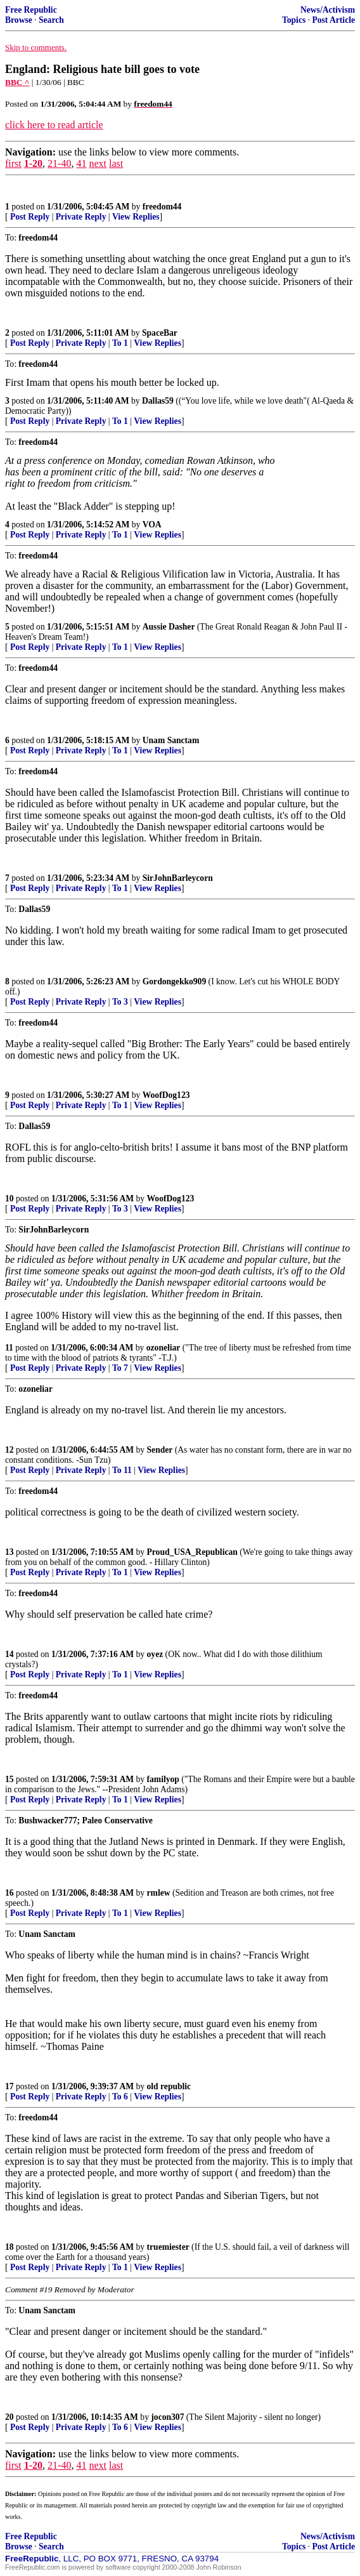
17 (9, 2086)
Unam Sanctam (171, 740)
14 (9, 1654)
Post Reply (29, 216)
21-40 (59, 163)
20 (9, 2417)
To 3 (120, 1002)
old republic (169, 2086)
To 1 (120, 343)
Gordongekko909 (174, 981)
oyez (155, 1654)
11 (9, 1347)
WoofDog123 (166, 1095)
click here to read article (54, 124)
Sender (160, 1450)
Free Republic (31, 10)
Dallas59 (158, 401)
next (97, 163)
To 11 (122, 1470)
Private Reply (81, 216)
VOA (152, 524)
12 (9, 1450)
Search (51, 20)
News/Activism (327, 10)
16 (9, 1893)
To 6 (120, 2096)
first (13, 163)
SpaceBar (159, 333)
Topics (293, 20)
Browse (18, 20)
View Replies (136, 216)
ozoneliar (163, 1347)
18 (9, 2247)
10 (9, 1198)
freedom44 (162, 206)
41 (81, 163)
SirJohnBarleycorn (178, 878)
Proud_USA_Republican (192, 1552)
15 (9, 1779)
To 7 (120, 1368)
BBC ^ (17, 82)
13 (9, 1552)
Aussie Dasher (169, 626)
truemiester (168, 2247)
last (116, 163)
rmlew (158, 1893)
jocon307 (167, 2417)
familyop (163, 1779)
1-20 (33, 163)
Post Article (333, 20)
